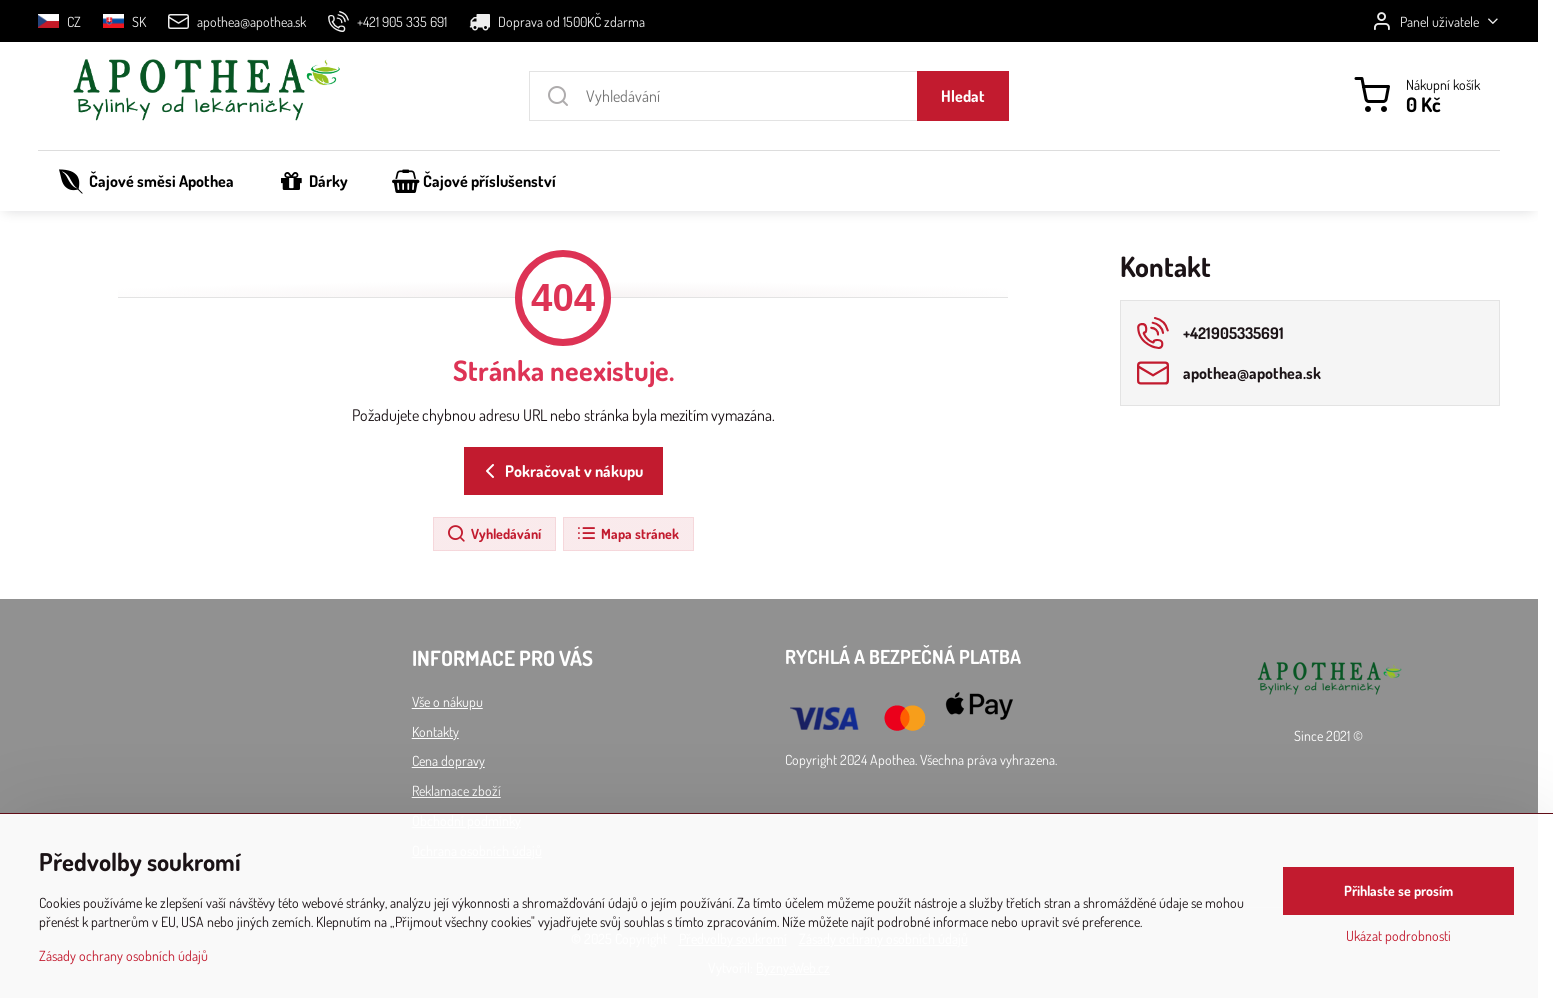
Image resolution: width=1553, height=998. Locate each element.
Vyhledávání (493, 534)
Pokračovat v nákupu (560, 471)
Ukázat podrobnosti (1398, 936)
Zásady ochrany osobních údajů (123, 956)
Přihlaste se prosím (1398, 891)
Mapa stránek (627, 534)
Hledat (963, 96)
